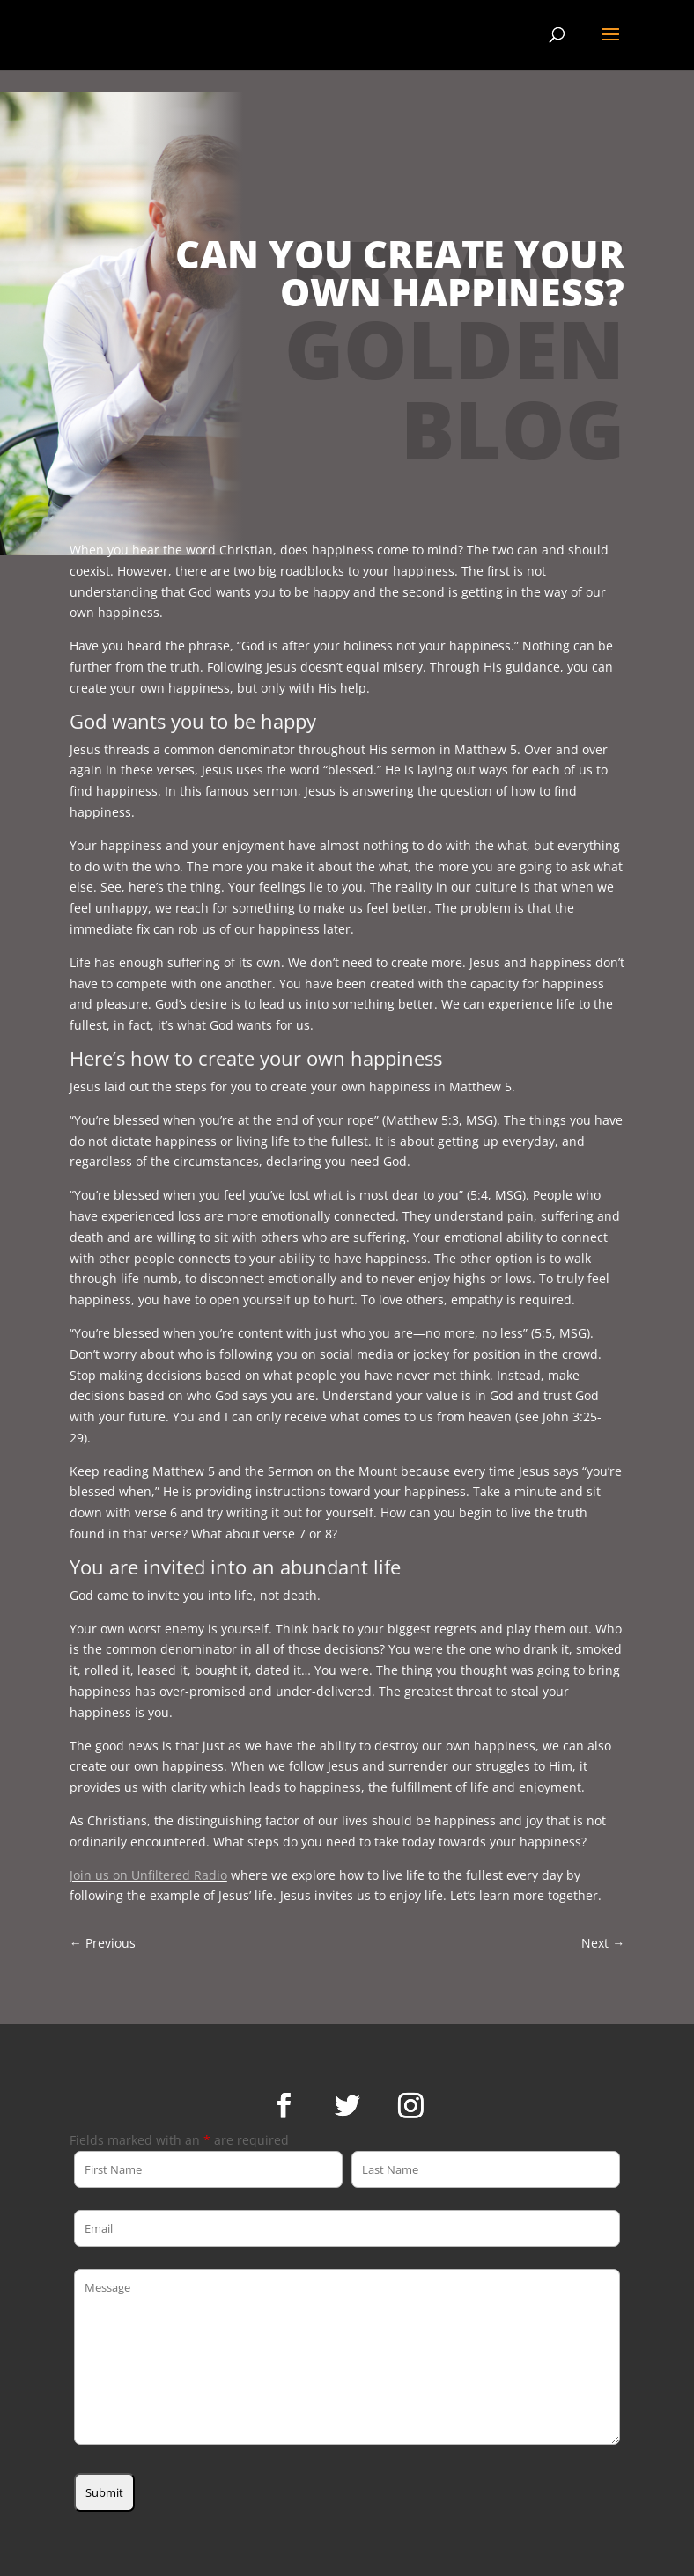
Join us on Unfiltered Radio (148, 1875)
